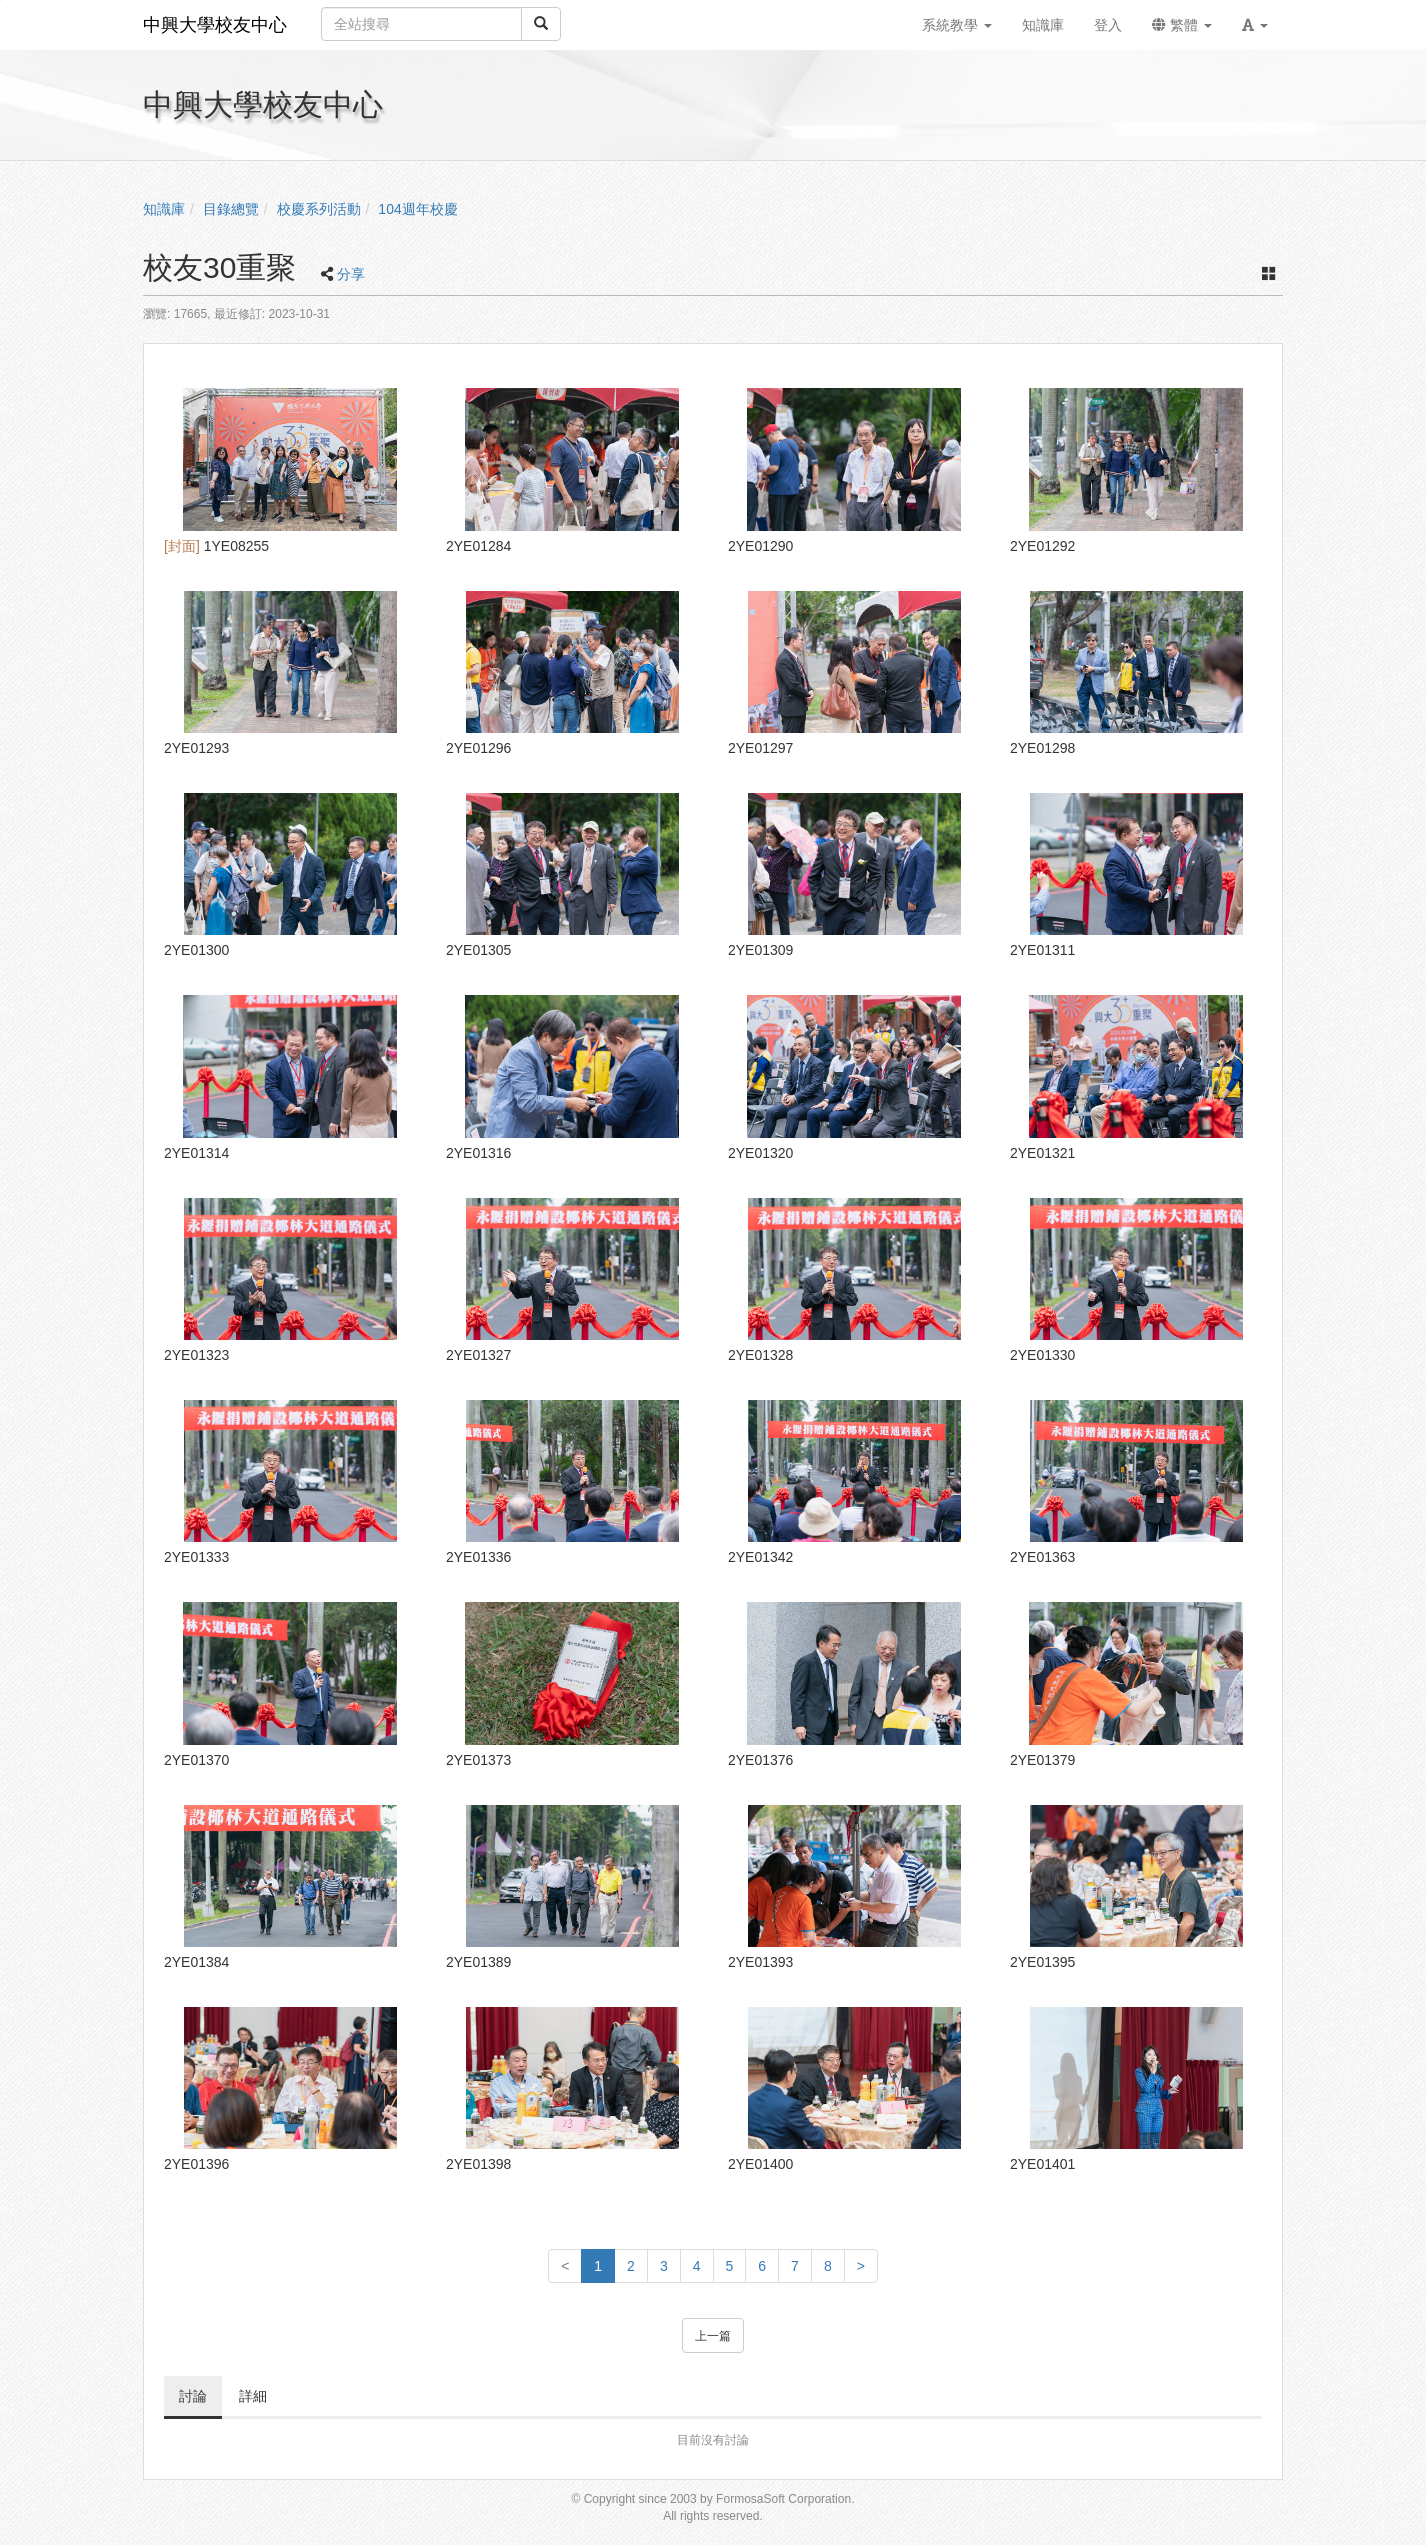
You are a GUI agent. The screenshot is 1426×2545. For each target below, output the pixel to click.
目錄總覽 (231, 209)
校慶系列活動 (319, 209)
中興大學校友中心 (215, 25)
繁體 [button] (1182, 25)
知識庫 (164, 209)
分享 (351, 274)
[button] (1255, 25)
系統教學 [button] (957, 25)
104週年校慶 (417, 209)
